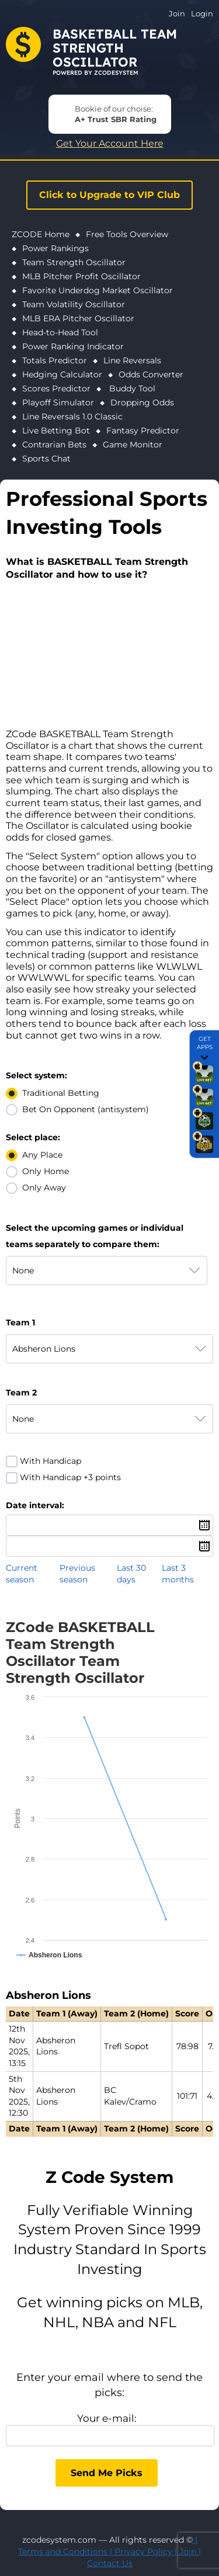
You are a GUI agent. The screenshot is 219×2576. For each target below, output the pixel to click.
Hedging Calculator (62, 374)
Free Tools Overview (127, 234)
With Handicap (50, 1461)
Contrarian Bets (54, 444)
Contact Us (110, 2563)
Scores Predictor (56, 388)
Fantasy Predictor (142, 430)
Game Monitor (132, 444)
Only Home (45, 1171)
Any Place (42, 1155)
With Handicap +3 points (70, 1477)
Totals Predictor (54, 360)
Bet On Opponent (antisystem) (85, 1109)
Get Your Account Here (110, 143)
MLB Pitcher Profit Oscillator (81, 276)
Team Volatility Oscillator (73, 304)
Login (202, 13)
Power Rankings (55, 248)
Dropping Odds (142, 402)
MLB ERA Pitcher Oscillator (78, 318)
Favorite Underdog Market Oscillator (97, 290)
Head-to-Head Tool (60, 332)
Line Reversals (132, 360)
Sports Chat (46, 458)
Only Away (44, 1187)
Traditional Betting (60, 1093)
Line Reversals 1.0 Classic (72, 416)
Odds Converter (151, 374)
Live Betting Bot (56, 430)
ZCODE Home (40, 234)
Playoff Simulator (58, 402)
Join (177, 13)
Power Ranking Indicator (73, 346)
